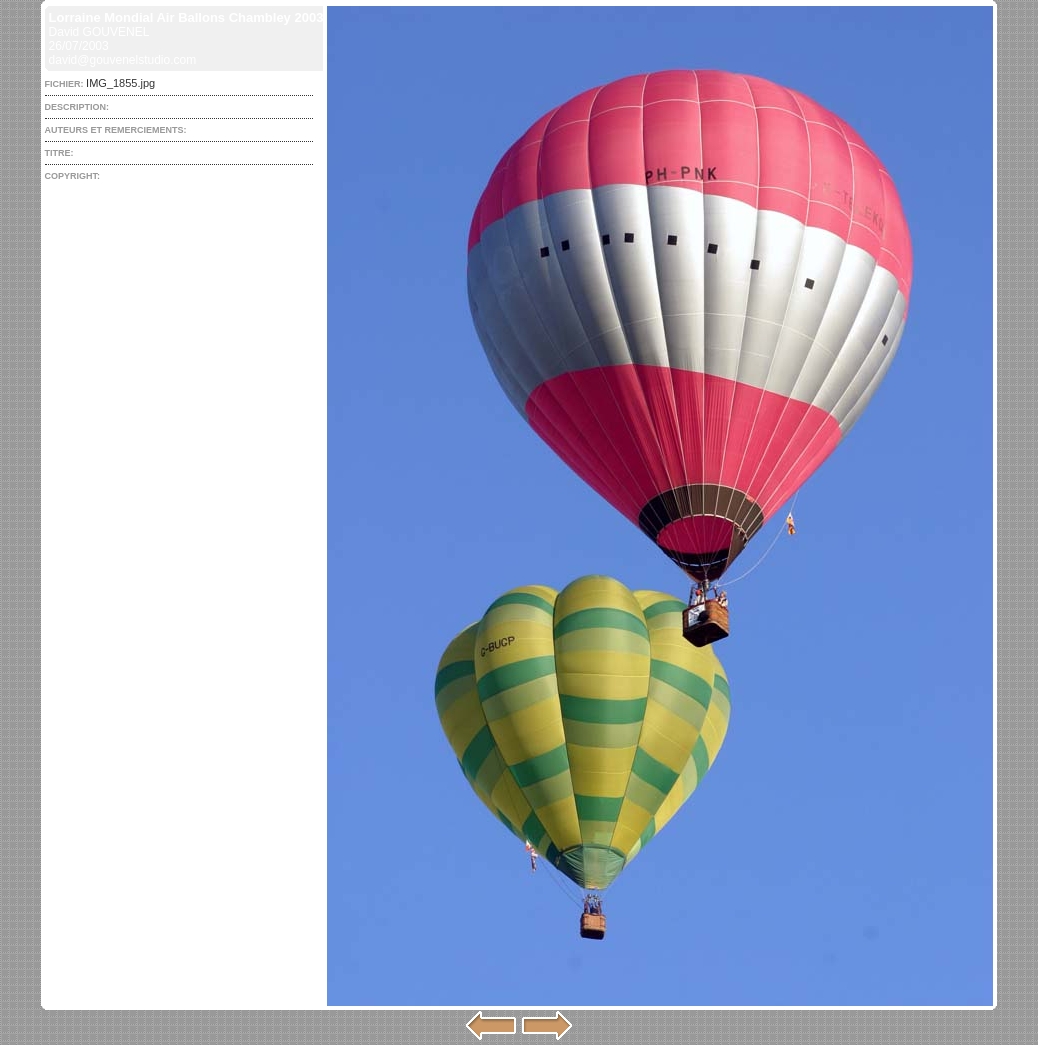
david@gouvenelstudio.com (123, 60)
